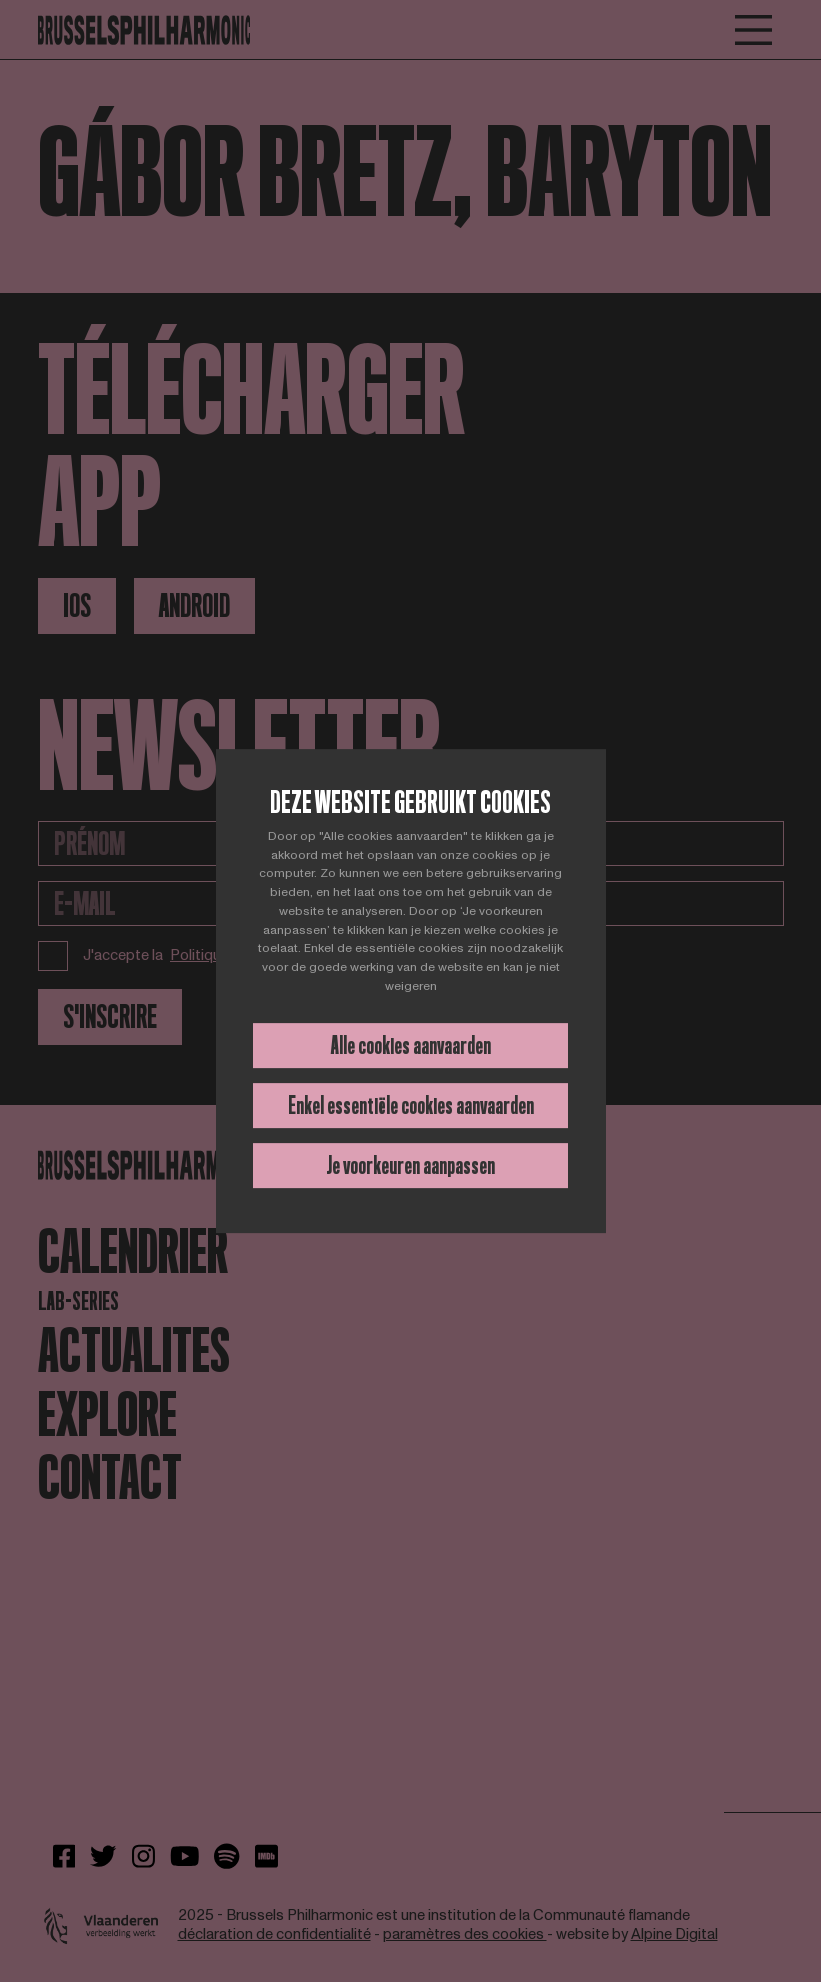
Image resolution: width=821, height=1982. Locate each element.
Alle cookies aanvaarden (411, 1045)
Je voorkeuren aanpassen (410, 1165)
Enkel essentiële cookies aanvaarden (411, 1105)
